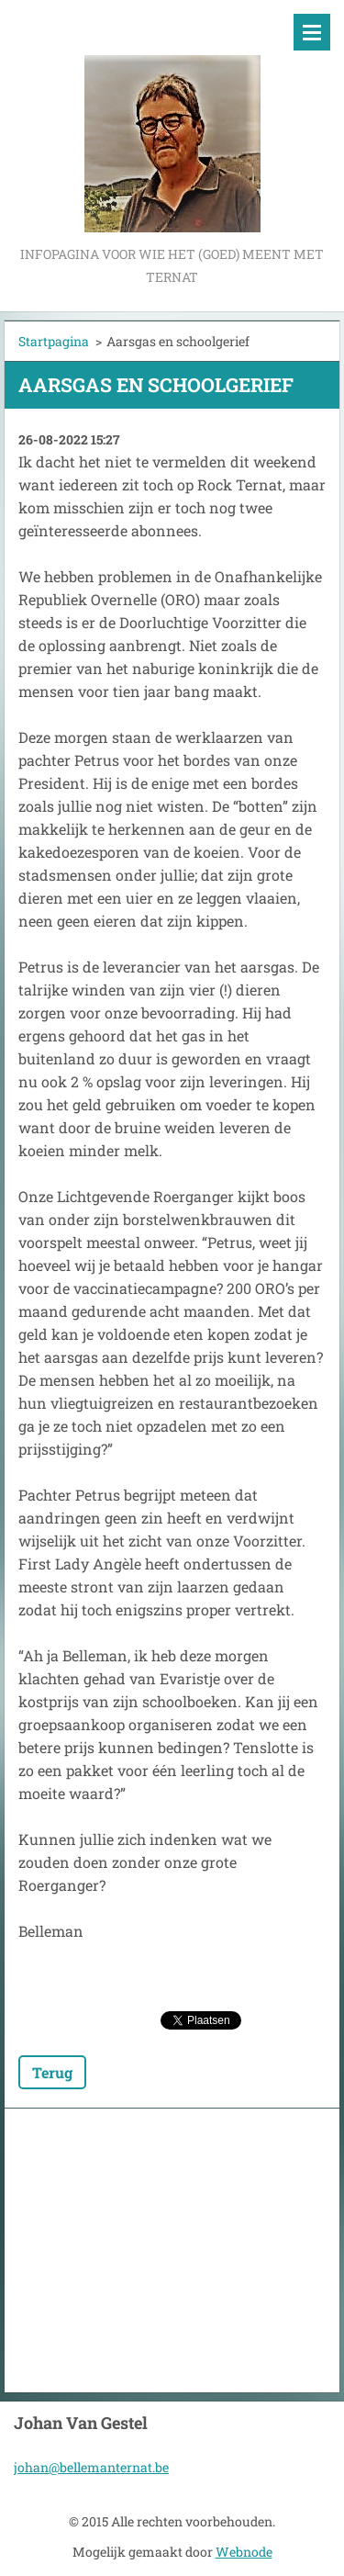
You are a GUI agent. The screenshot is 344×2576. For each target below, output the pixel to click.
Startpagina (53, 341)
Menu (312, 32)
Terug (52, 2072)
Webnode (244, 2551)
